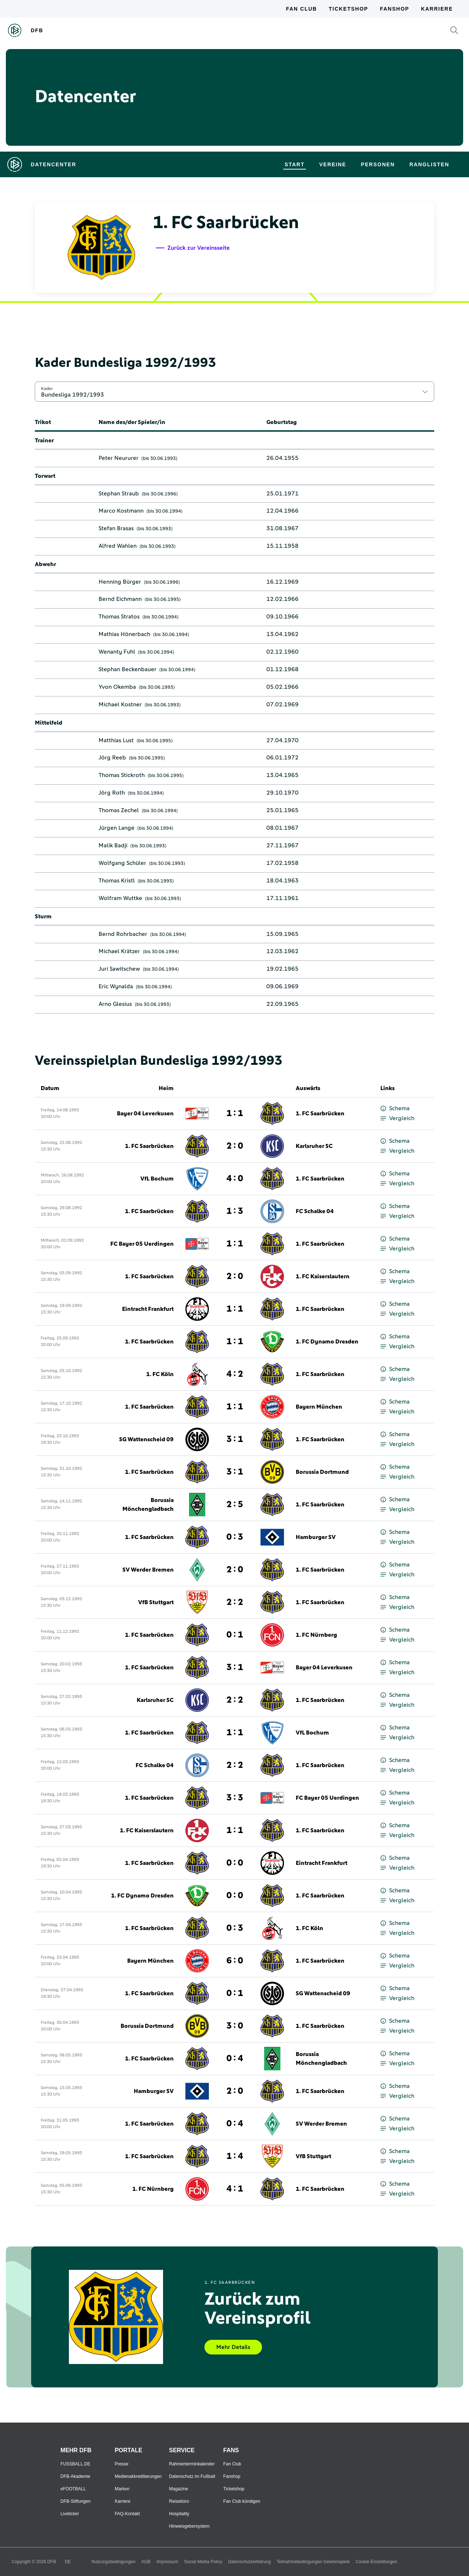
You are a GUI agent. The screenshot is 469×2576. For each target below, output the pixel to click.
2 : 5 (234, 1504)
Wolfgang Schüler (122, 863)
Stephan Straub (119, 494)
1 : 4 (234, 2156)
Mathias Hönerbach (124, 634)
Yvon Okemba (117, 687)
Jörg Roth (112, 793)
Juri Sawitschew (119, 969)
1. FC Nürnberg (316, 1635)
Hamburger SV (316, 1537)
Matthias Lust (116, 740)
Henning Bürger (120, 582)
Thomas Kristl (117, 881)
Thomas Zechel (119, 810)
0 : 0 (234, 1863)
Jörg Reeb (112, 758)
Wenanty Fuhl (117, 652)
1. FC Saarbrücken (320, 1113)
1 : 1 (234, 1113)
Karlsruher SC (314, 1146)
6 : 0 (234, 1960)
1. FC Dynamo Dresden (327, 1342)
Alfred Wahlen (118, 546)
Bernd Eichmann (120, 599)
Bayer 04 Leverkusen (145, 1113)
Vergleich (397, 1118)
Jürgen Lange (116, 828)
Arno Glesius (115, 1004)
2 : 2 (234, 1602)
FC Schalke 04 (315, 1211)
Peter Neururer (119, 458)
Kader (47, 388)
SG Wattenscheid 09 (146, 1439)
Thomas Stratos (119, 617)
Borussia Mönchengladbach (148, 1504)
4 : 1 (234, 2189)
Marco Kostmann (121, 511)
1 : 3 (234, 1211)
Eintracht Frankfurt (148, 1309)
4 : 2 (234, 1374)
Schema (395, 1108)
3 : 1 (234, 1439)
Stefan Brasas (116, 528)
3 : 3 (234, 1797)
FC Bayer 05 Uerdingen (142, 1244)
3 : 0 (234, 2026)
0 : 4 (234, 2058)
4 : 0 (234, 1178)
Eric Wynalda (116, 986)
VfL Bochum (157, 1179)
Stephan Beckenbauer (127, 669)
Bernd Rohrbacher (123, 934)
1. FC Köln (160, 1374)
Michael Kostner (120, 704)
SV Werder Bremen (148, 1570)
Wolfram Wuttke (120, 898)
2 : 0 (234, 1146)
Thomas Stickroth (122, 775)
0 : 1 (234, 1635)
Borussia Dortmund (322, 1472)
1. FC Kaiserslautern (323, 1276)
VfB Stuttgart (156, 1602)
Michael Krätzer (119, 951)
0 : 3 (234, 1537)
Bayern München (319, 1407)
